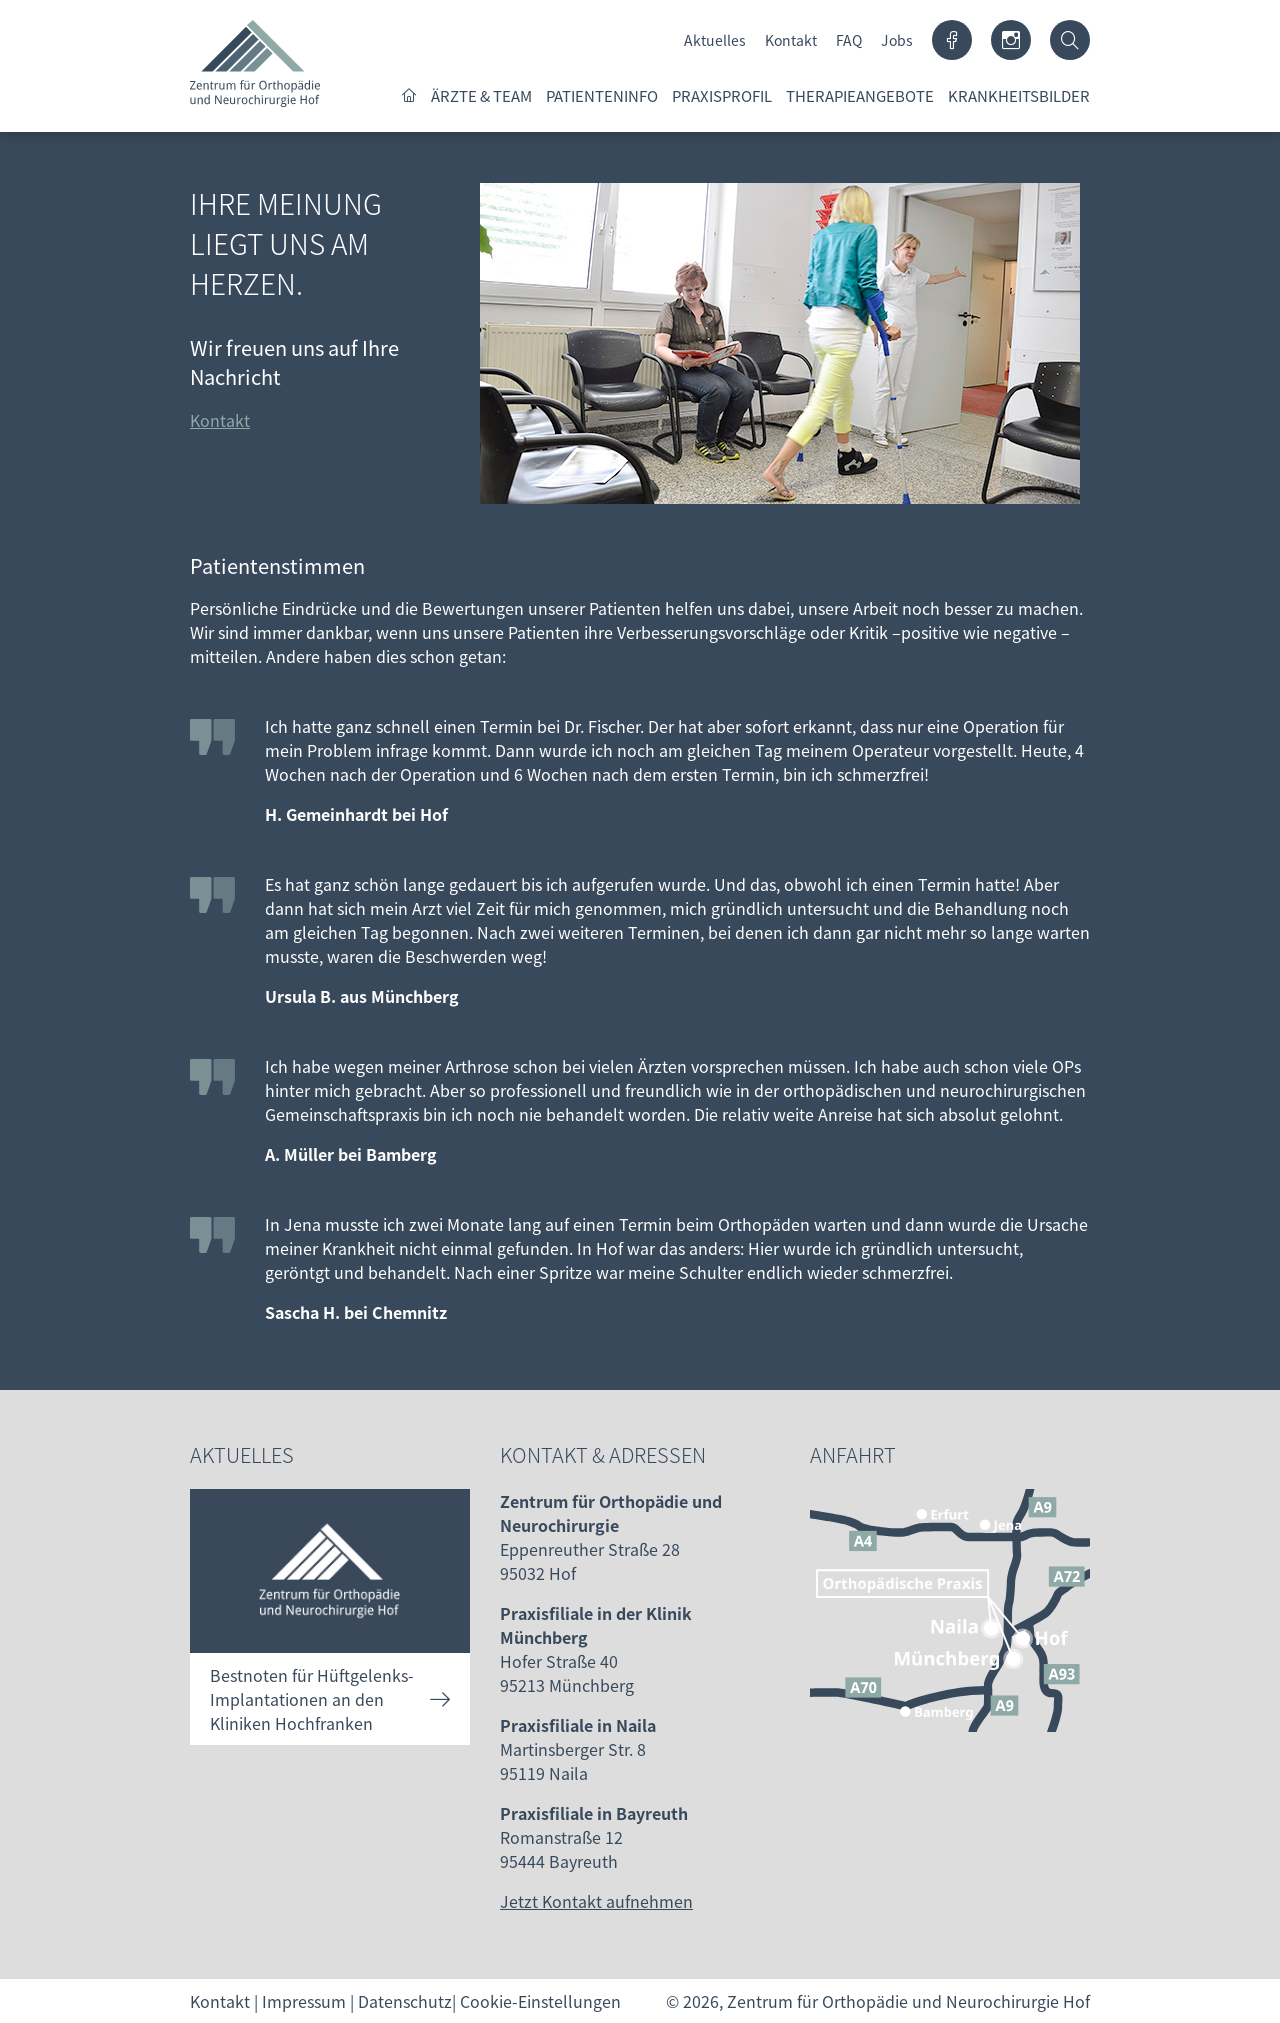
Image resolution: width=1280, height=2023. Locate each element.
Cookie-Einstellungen (540, 2001)
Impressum (304, 2001)
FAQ (849, 40)
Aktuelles (715, 40)
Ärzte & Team (481, 95)
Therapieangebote (860, 95)
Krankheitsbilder (1019, 95)
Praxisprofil (722, 95)
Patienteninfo (602, 95)
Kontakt (791, 40)
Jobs (897, 40)
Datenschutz (405, 2001)
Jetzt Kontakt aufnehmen (596, 1901)
